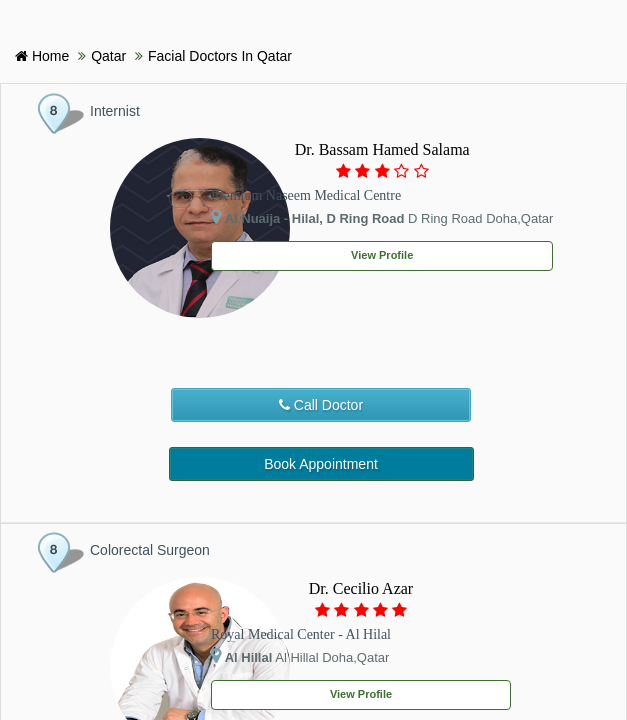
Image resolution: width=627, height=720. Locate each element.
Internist (115, 111)
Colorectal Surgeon (150, 550)
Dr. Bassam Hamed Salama (382, 149)
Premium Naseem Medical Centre (306, 195)
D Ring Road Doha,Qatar (382, 217)
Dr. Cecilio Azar (361, 588)
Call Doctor (321, 405)
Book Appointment (321, 464)
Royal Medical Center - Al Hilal (301, 634)
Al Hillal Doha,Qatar (300, 656)
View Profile (382, 255)
